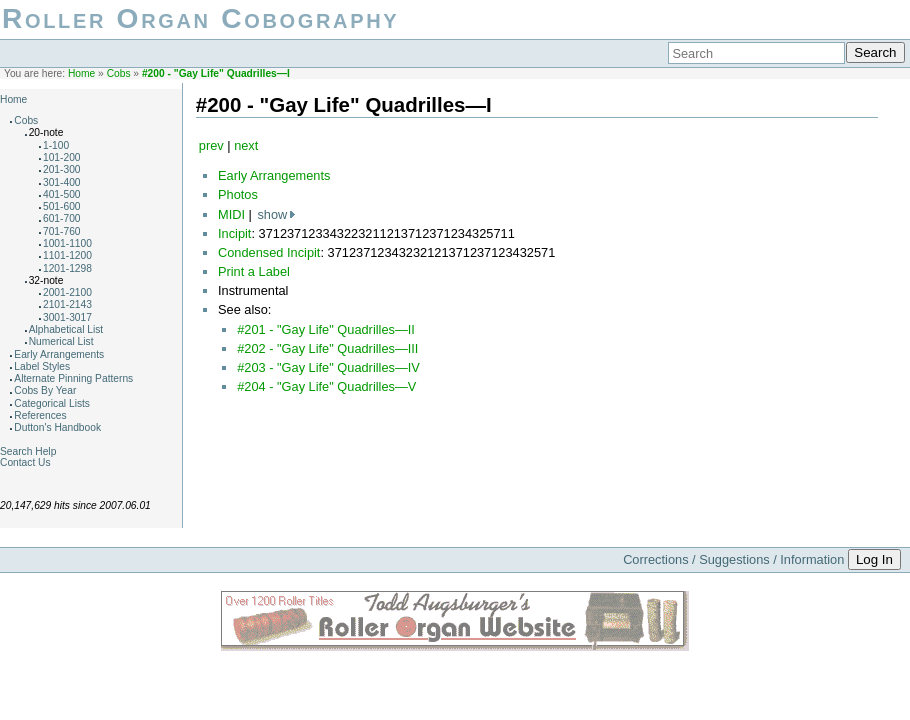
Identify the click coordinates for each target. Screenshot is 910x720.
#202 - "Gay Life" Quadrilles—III (327, 348)
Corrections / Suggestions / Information (733, 559)
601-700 (62, 218)
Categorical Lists (52, 403)
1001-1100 (67, 243)
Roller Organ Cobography (200, 18)
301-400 (62, 182)
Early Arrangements (59, 354)
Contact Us (25, 462)
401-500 (62, 194)
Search (875, 52)
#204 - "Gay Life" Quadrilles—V (326, 386)
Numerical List (61, 341)
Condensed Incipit (269, 252)
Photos (238, 194)
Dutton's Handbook (57, 427)
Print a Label (254, 271)
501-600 (62, 206)
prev (211, 145)
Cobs (119, 73)
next (246, 145)
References (40, 415)
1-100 (56, 145)
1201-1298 (67, 268)
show (272, 214)
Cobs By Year (45, 390)
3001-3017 (67, 317)
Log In (874, 559)
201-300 (62, 169)
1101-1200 (67, 255)
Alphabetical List (66, 329)
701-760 (62, 231)
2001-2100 (67, 292)
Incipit (234, 233)
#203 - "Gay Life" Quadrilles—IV (328, 367)
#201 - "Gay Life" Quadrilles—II (326, 329)
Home (81, 73)
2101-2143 (67, 304)
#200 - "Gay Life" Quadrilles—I (216, 73)
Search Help (28, 451)
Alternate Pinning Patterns (73, 378)
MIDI (231, 214)
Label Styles (42, 366)
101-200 (62, 157)
